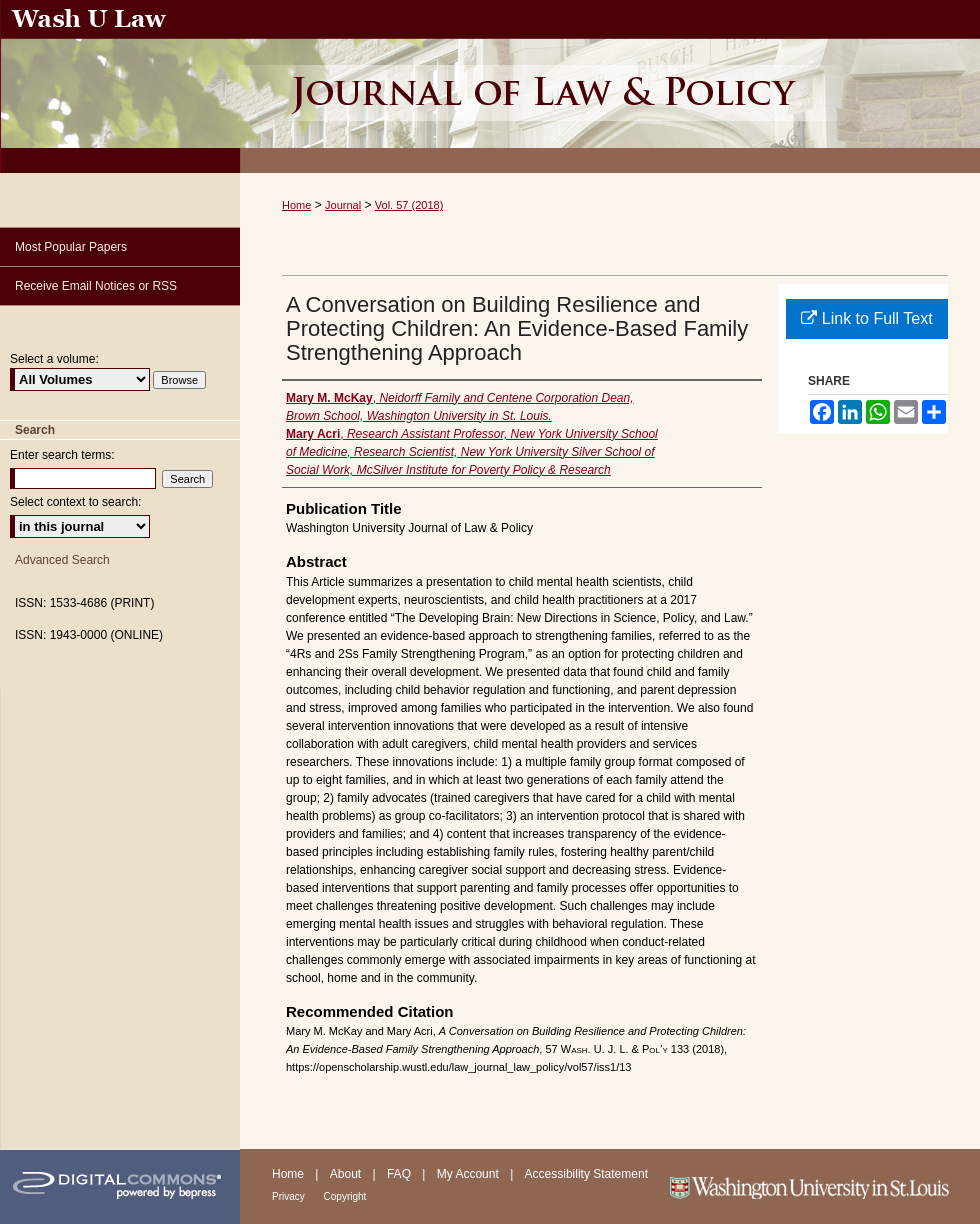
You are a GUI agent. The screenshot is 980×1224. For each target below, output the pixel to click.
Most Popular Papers (71, 247)
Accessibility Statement (586, 1174)
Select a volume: (54, 359)
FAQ (400, 1174)
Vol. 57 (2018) (409, 205)
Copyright (345, 1196)
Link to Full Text (866, 318)
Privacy (290, 1196)
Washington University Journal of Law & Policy (610, 86)
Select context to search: (75, 502)
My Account (469, 1174)
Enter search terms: (62, 455)
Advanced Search (62, 560)
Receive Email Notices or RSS (96, 286)
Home (296, 205)
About (347, 1174)
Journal (343, 205)
